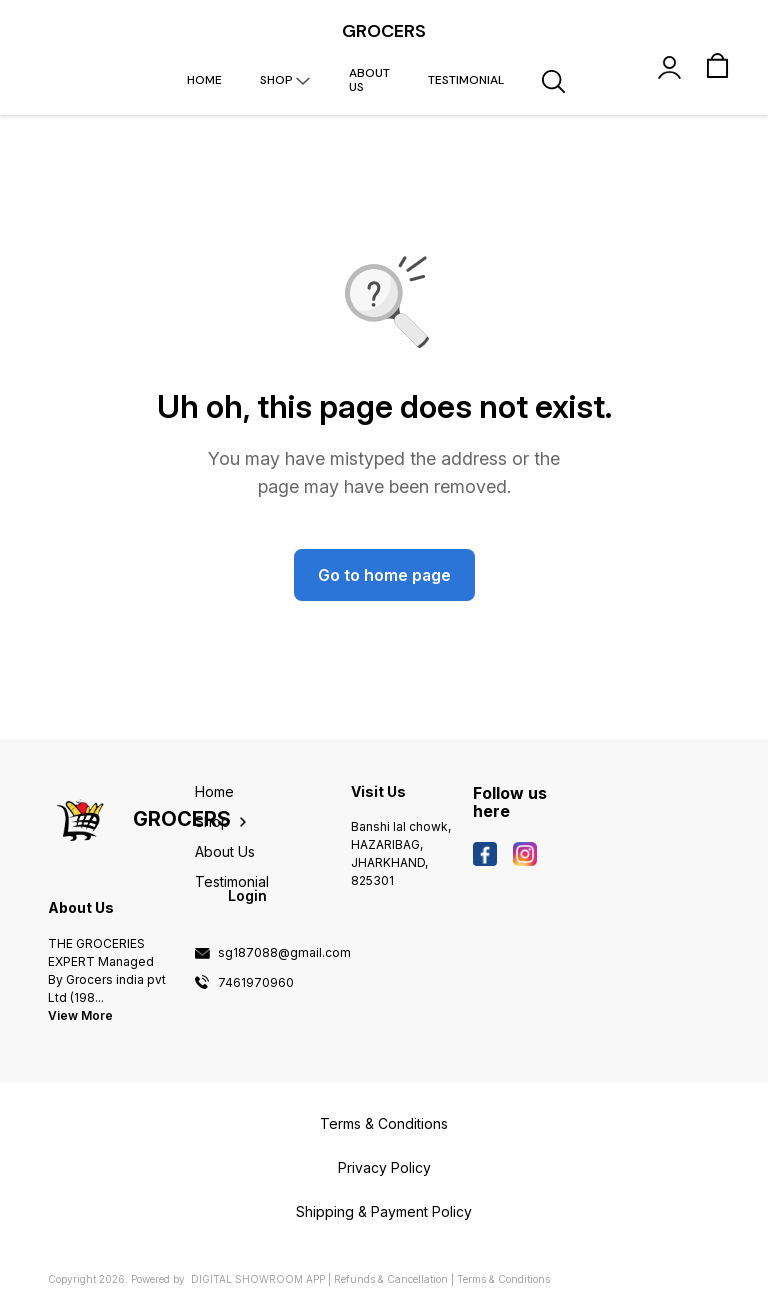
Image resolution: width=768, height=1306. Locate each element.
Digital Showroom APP (258, 1279)
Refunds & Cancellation (391, 1279)
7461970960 (256, 983)
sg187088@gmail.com (284, 953)
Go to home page (384, 575)
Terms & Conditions (503, 1279)
